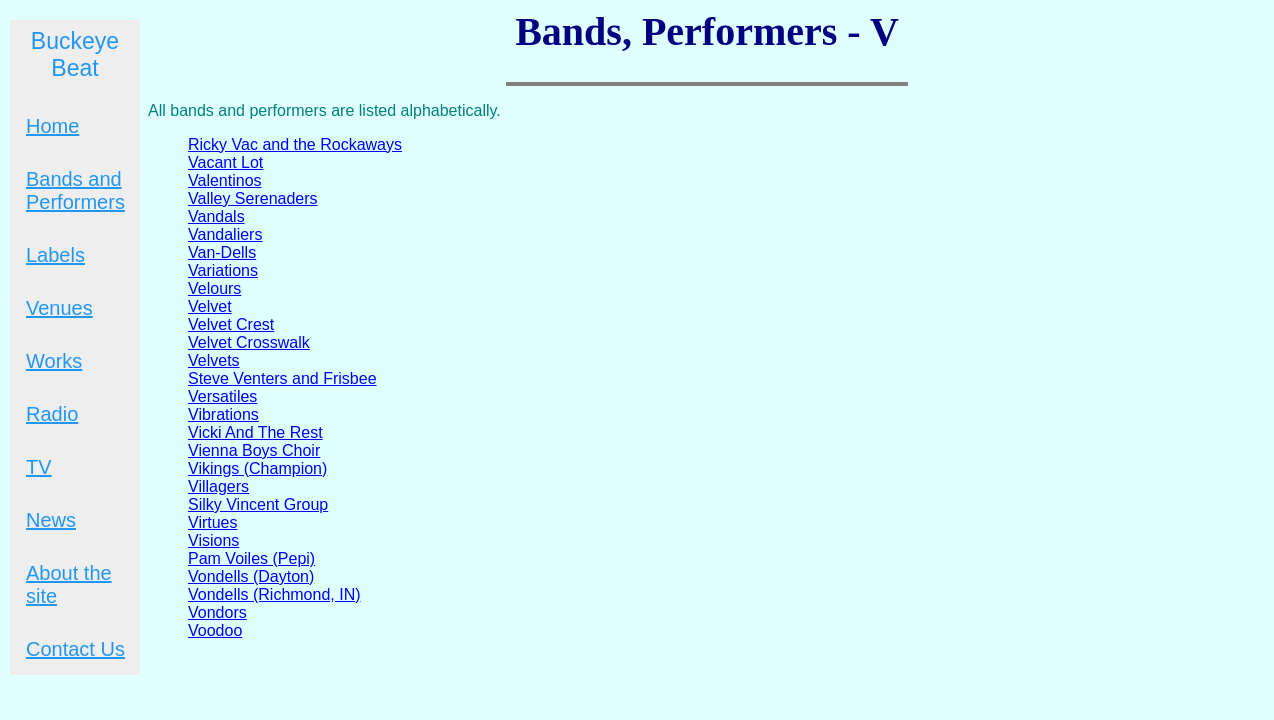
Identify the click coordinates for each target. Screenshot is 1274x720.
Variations (223, 270)
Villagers (218, 486)
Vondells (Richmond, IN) (274, 594)
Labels (55, 255)
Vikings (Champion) (257, 468)
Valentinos (225, 180)
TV (39, 467)
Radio (52, 414)
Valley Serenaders (253, 198)
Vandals (216, 216)
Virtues (213, 522)
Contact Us (75, 649)
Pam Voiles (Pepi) (251, 558)
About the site (69, 584)
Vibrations (223, 414)
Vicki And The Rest (255, 432)
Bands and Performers (75, 190)
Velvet (210, 306)
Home (52, 126)
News (51, 520)
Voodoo (215, 630)
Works (54, 361)
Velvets (214, 360)
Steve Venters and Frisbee (282, 378)
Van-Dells (222, 252)
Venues (59, 308)
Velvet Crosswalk (249, 342)
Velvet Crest (231, 324)
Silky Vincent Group (258, 504)
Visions (213, 540)
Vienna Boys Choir (254, 450)
